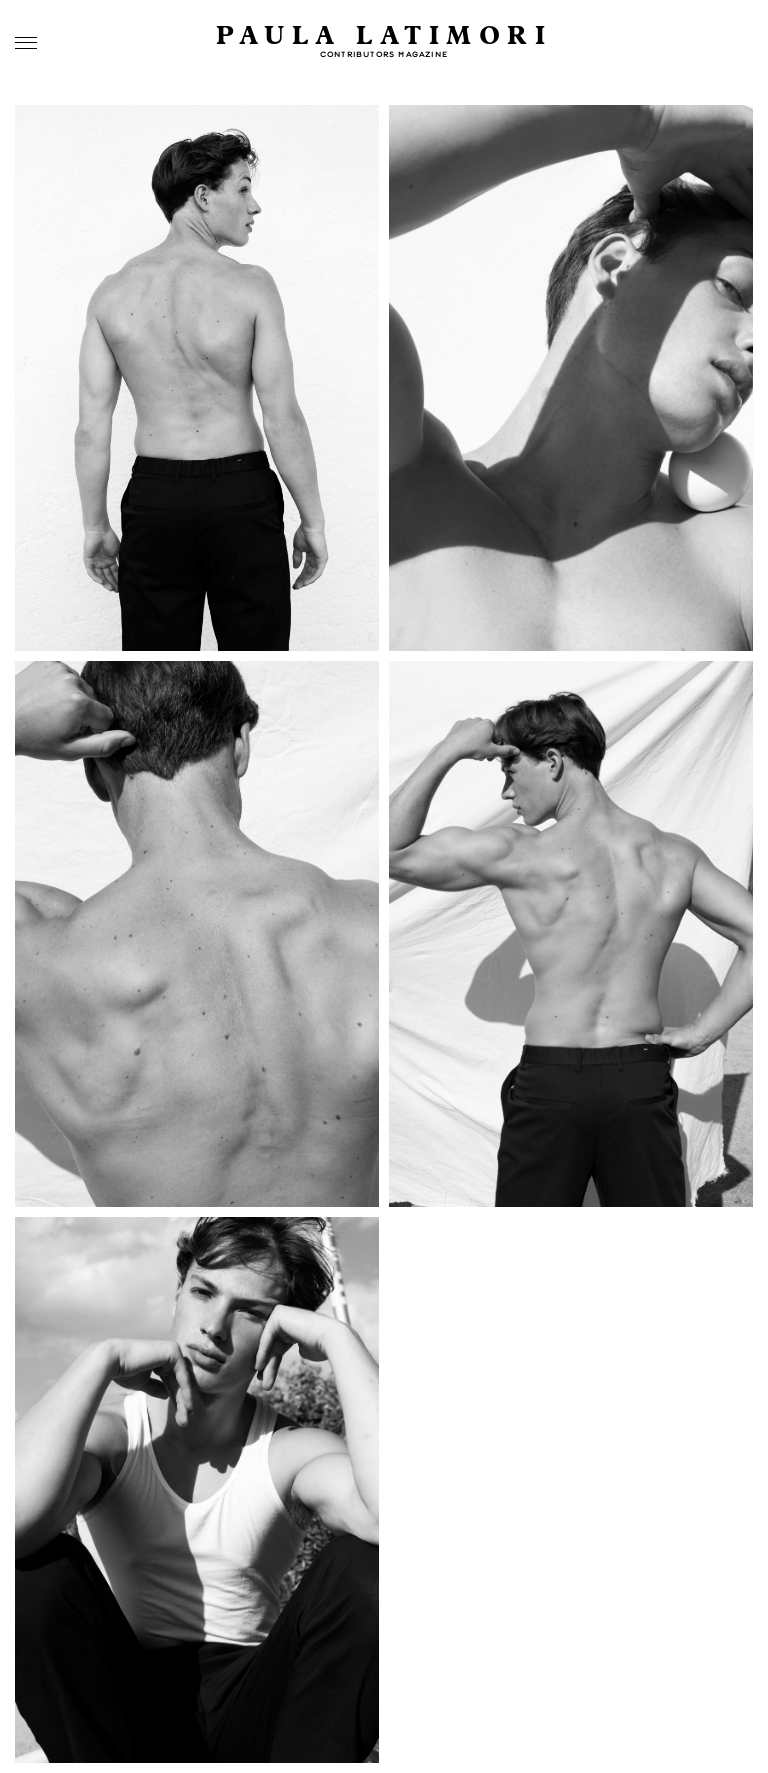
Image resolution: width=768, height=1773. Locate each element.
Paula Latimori (384, 36)
